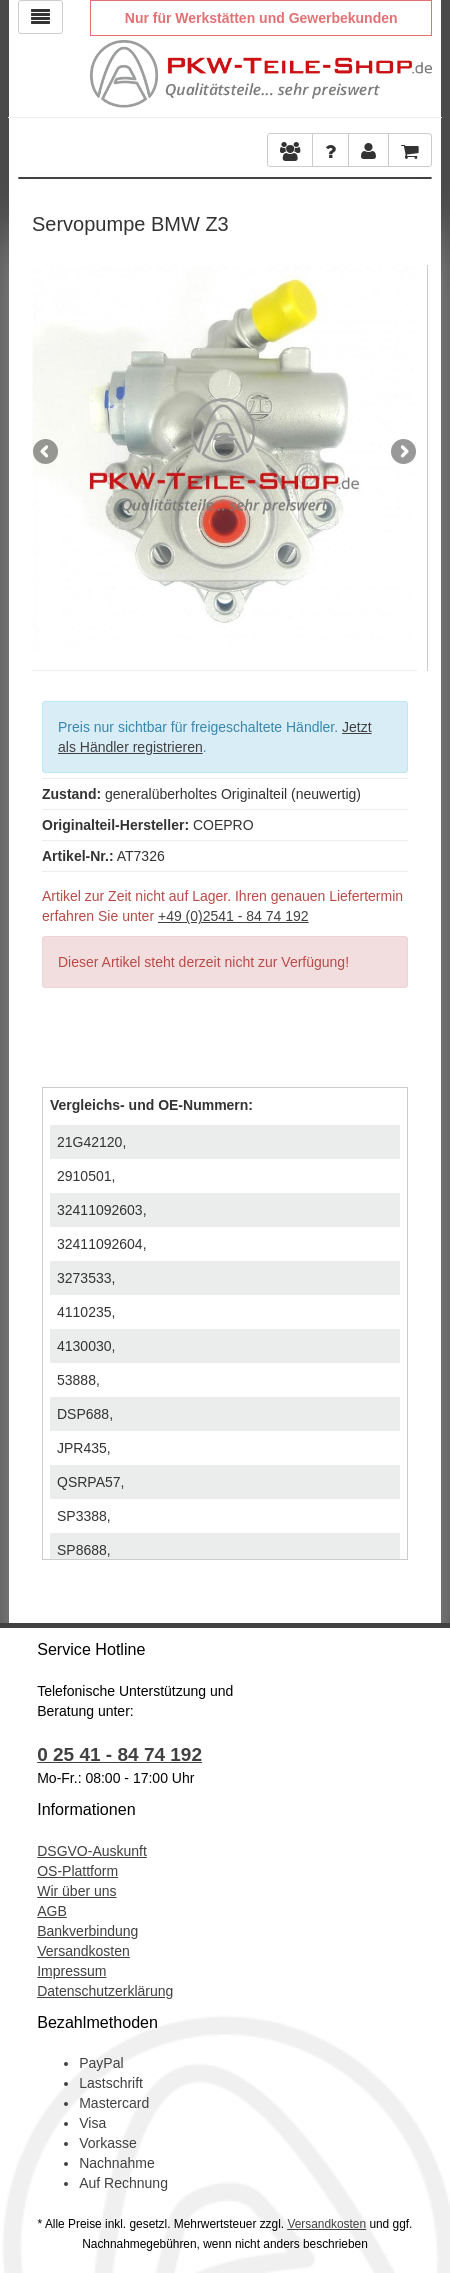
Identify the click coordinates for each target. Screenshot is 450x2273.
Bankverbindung (87, 1931)
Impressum (71, 1971)
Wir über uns (76, 1891)
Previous (47, 453)
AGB (52, 1911)
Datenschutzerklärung (105, 1991)
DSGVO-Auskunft (92, 1851)
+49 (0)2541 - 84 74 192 (233, 916)
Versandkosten (83, 1951)
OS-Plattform (77, 1871)
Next (402, 453)
